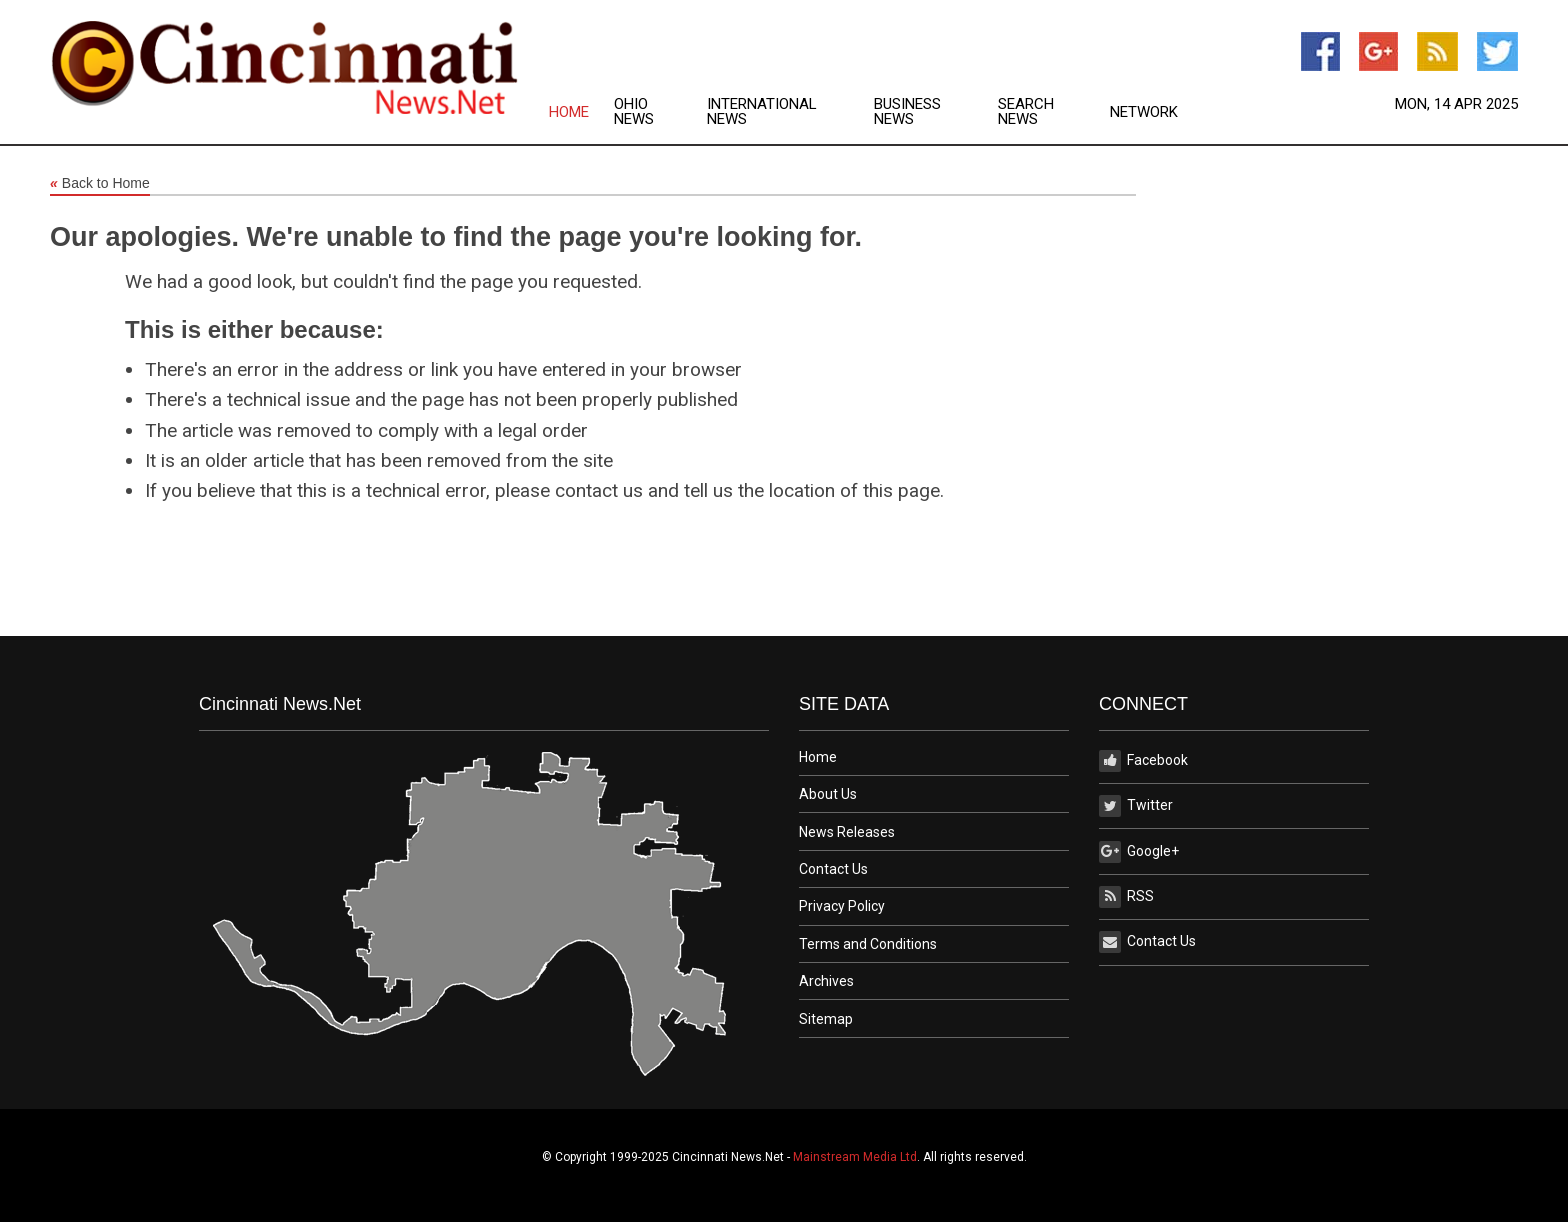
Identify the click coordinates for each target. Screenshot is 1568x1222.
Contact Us (833, 869)
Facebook (1143, 761)
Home (569, 112)
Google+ (1139, 852)
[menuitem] (581, 112)
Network (1144, 112)
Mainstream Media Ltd (855, 1157)
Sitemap (826, 1019)
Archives (826, 981)
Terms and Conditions (868, 944)
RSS (1126, 897)
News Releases (847, 832)
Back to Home (100, 184)
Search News (1026, 112)
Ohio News (634, 112)
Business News (907, 112)
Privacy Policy (842, 906)
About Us (828, 794)
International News (762, 112)
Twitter (1136, 806)
